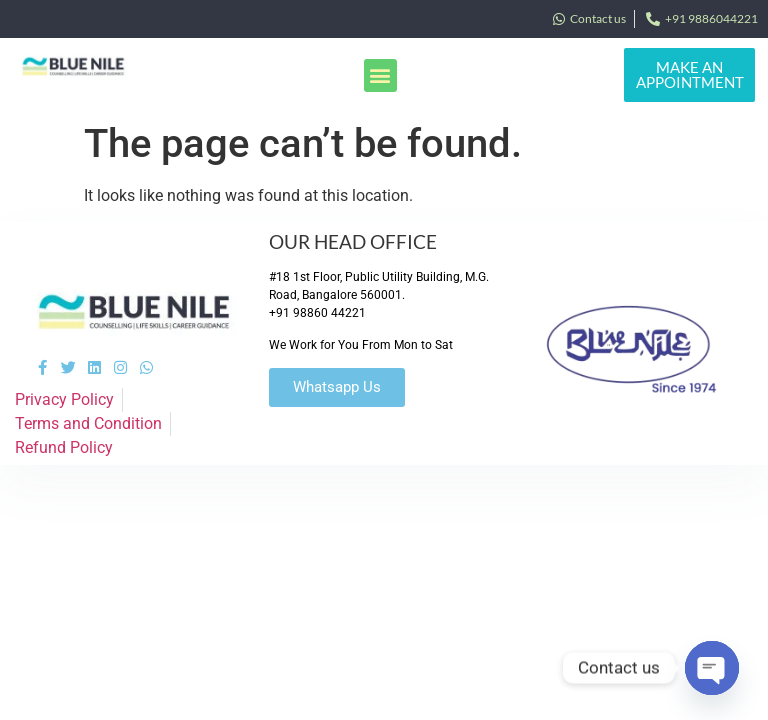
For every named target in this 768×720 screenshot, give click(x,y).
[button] (380, 75)
